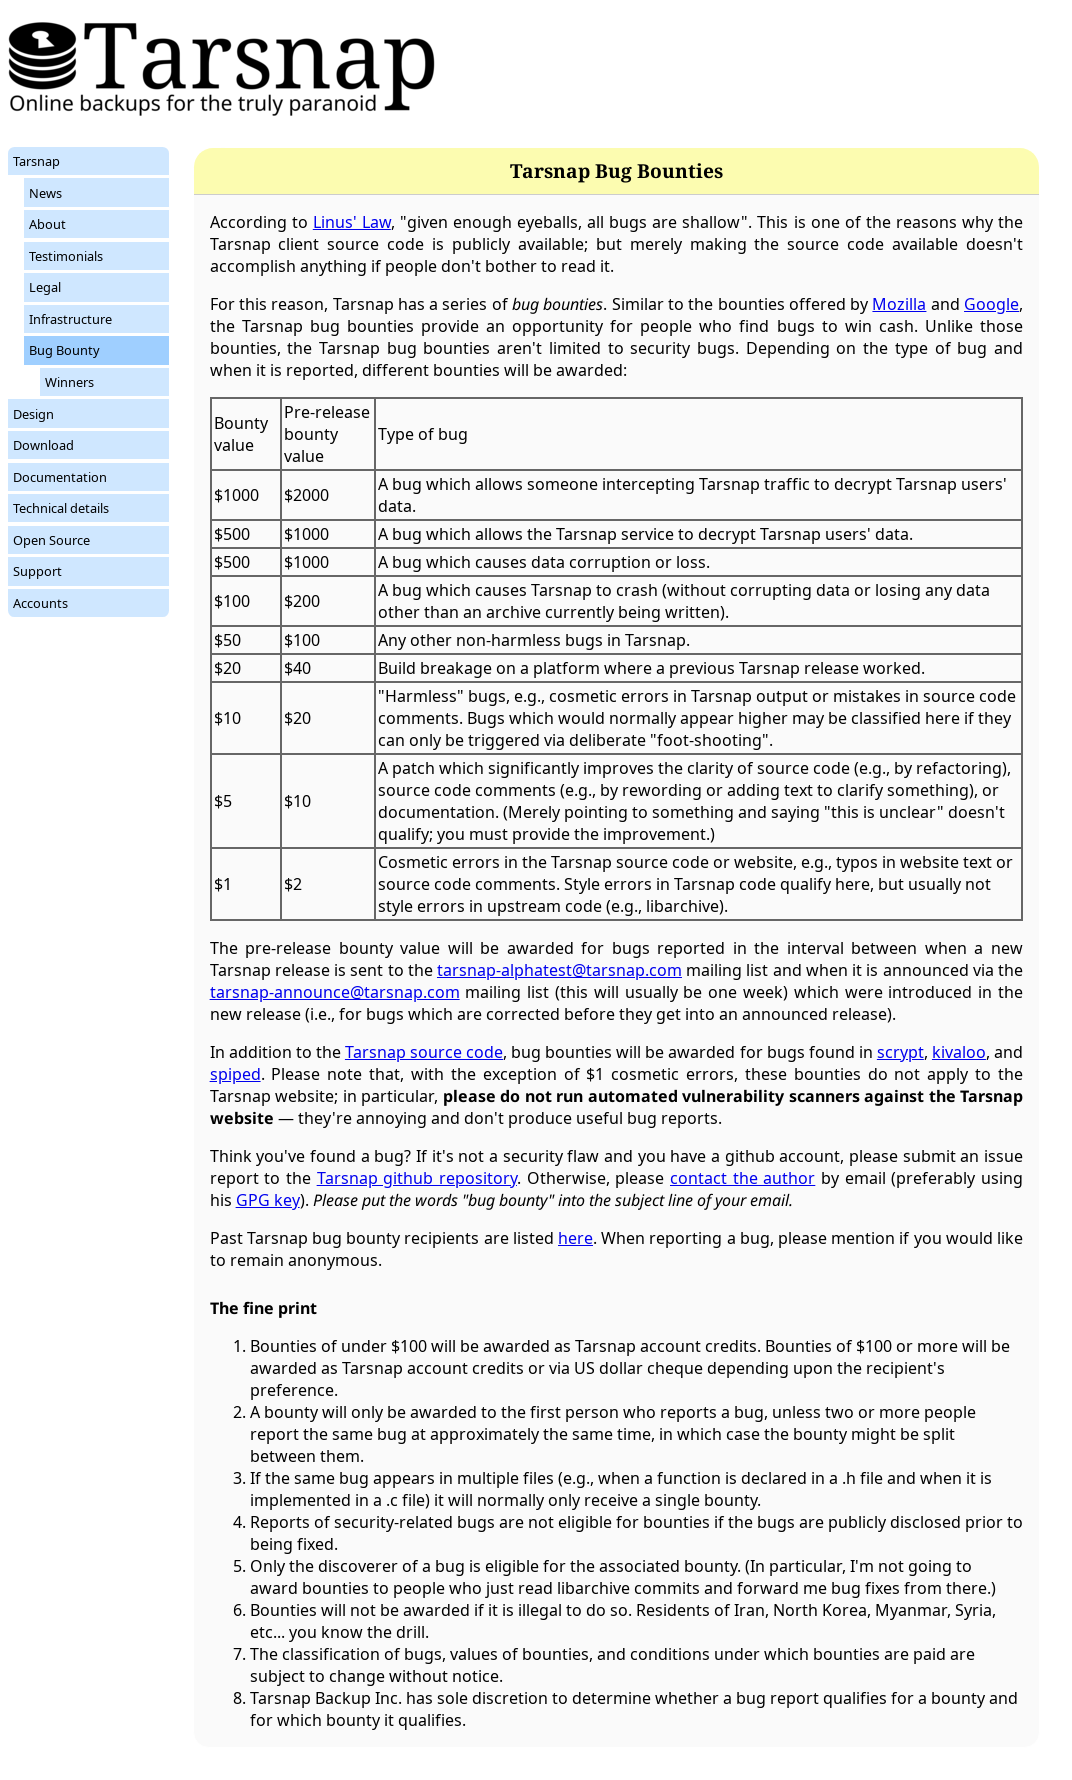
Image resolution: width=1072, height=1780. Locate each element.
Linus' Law (352, 222)
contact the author (742, 1178)
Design (33, 414)
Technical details (61, 508)
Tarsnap (36, 161)
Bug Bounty (64, 350)
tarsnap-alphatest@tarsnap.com (559, 970)
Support (37, 571)
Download (43, 445)
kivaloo (959, 1052)
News (45, 193)
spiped (235, 1074)
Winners (69, 382)
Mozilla (899, 304)
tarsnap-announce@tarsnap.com (335, 992)
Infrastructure (70, 319)
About (47, 224)
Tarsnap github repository (417, 1178)
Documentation (60, 477)
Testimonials (66, 256)
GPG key (268, 1200)
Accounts (40, 603)
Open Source (51, 540)
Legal (45, 287)
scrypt (900, 1052)
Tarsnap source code (424, 1052)
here (575, 1238)
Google (991, 304)
